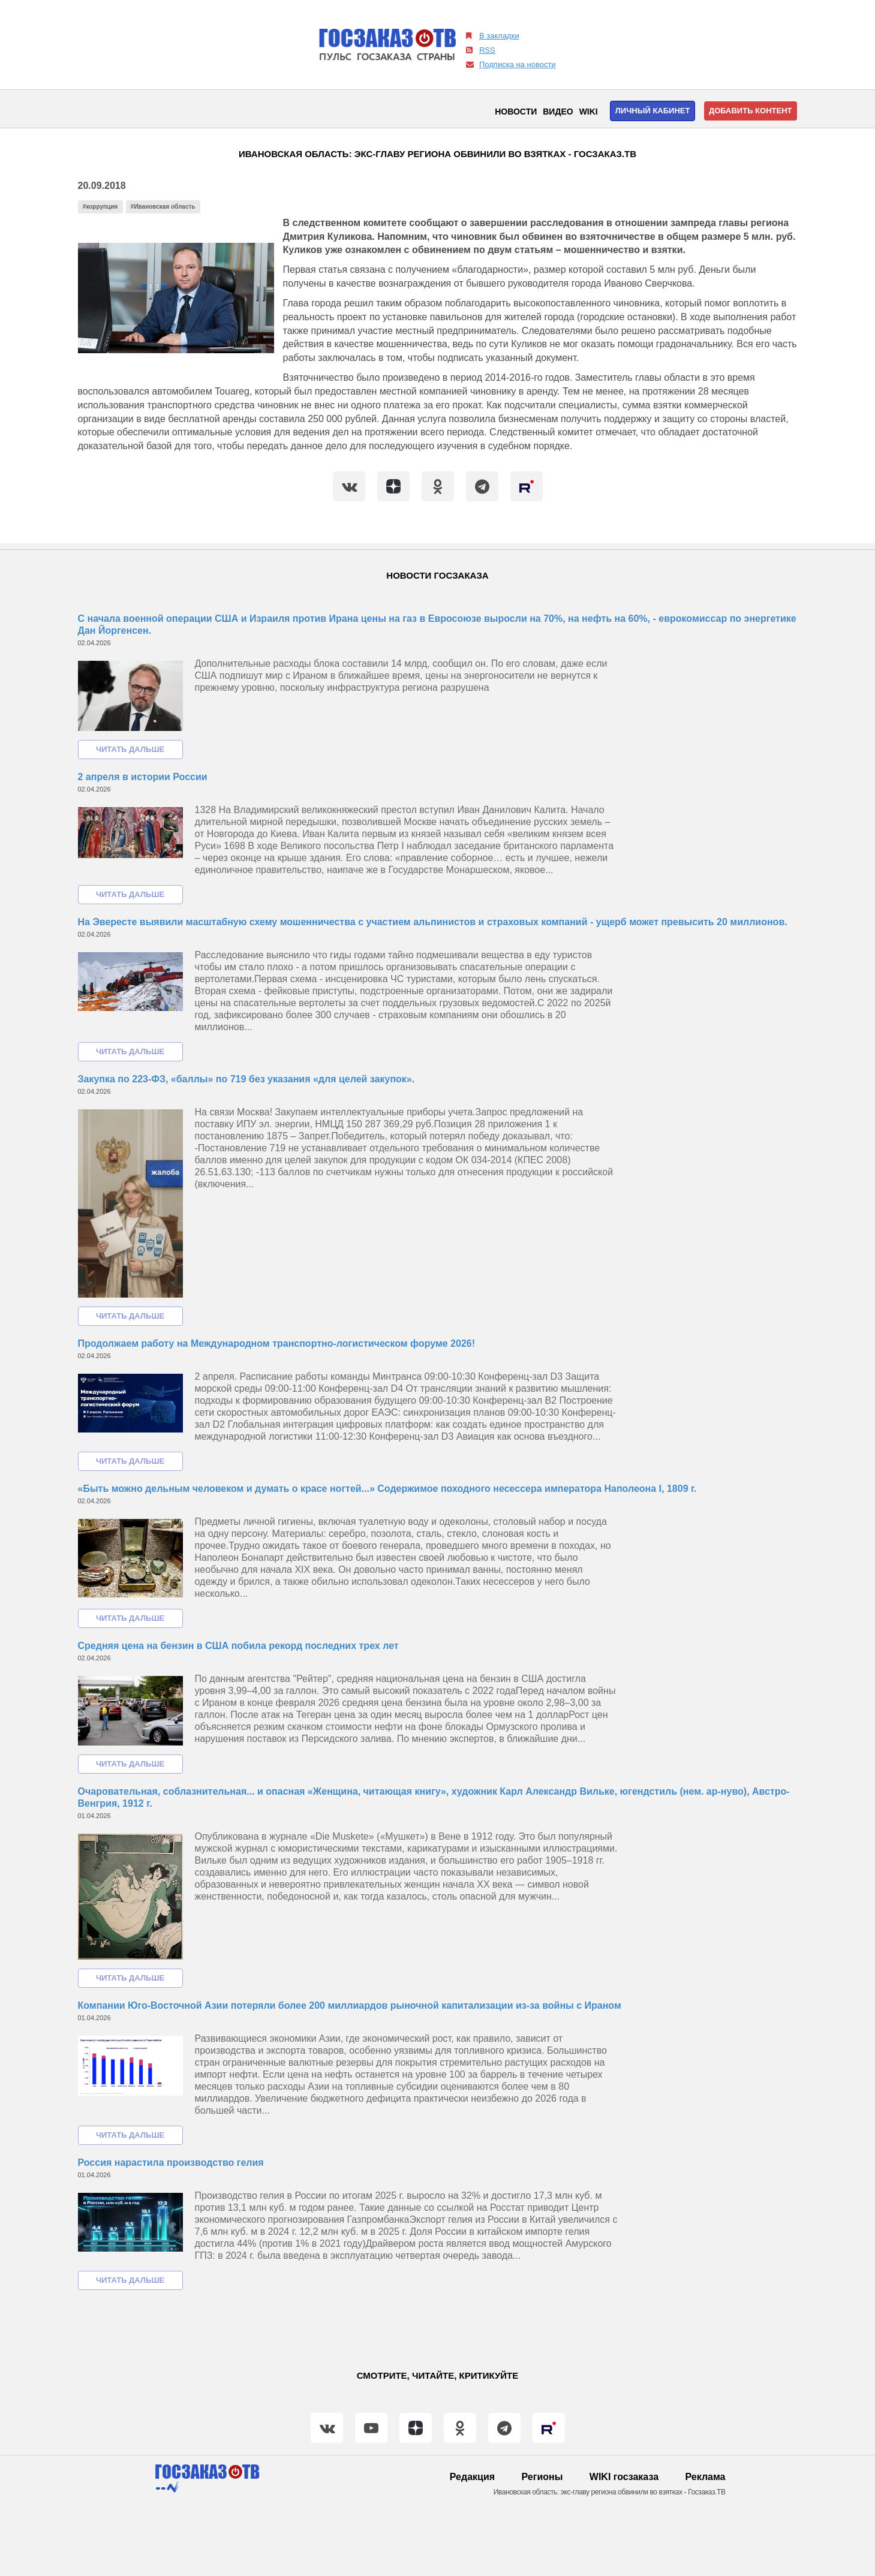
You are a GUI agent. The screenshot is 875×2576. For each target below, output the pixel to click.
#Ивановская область (163, 206)
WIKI (588, 111)
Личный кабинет (652, 110)
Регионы (542, 2477)
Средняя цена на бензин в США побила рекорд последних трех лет (238, 1646)
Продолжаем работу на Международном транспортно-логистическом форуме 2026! (277, 1343)
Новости (516, 111)
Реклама (705, 2477)
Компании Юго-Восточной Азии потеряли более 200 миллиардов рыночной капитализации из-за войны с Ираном (349, 2005)
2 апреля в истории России (143, 777)
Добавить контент (750, 110)
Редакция (472, 2477)
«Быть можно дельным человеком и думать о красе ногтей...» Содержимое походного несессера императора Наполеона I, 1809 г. (387, 1488)
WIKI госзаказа (624, 2477)
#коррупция (100, 206)
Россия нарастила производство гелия (171, 2162)
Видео (558, 111)
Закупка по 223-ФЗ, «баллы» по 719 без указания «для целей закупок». (246, 1079)
